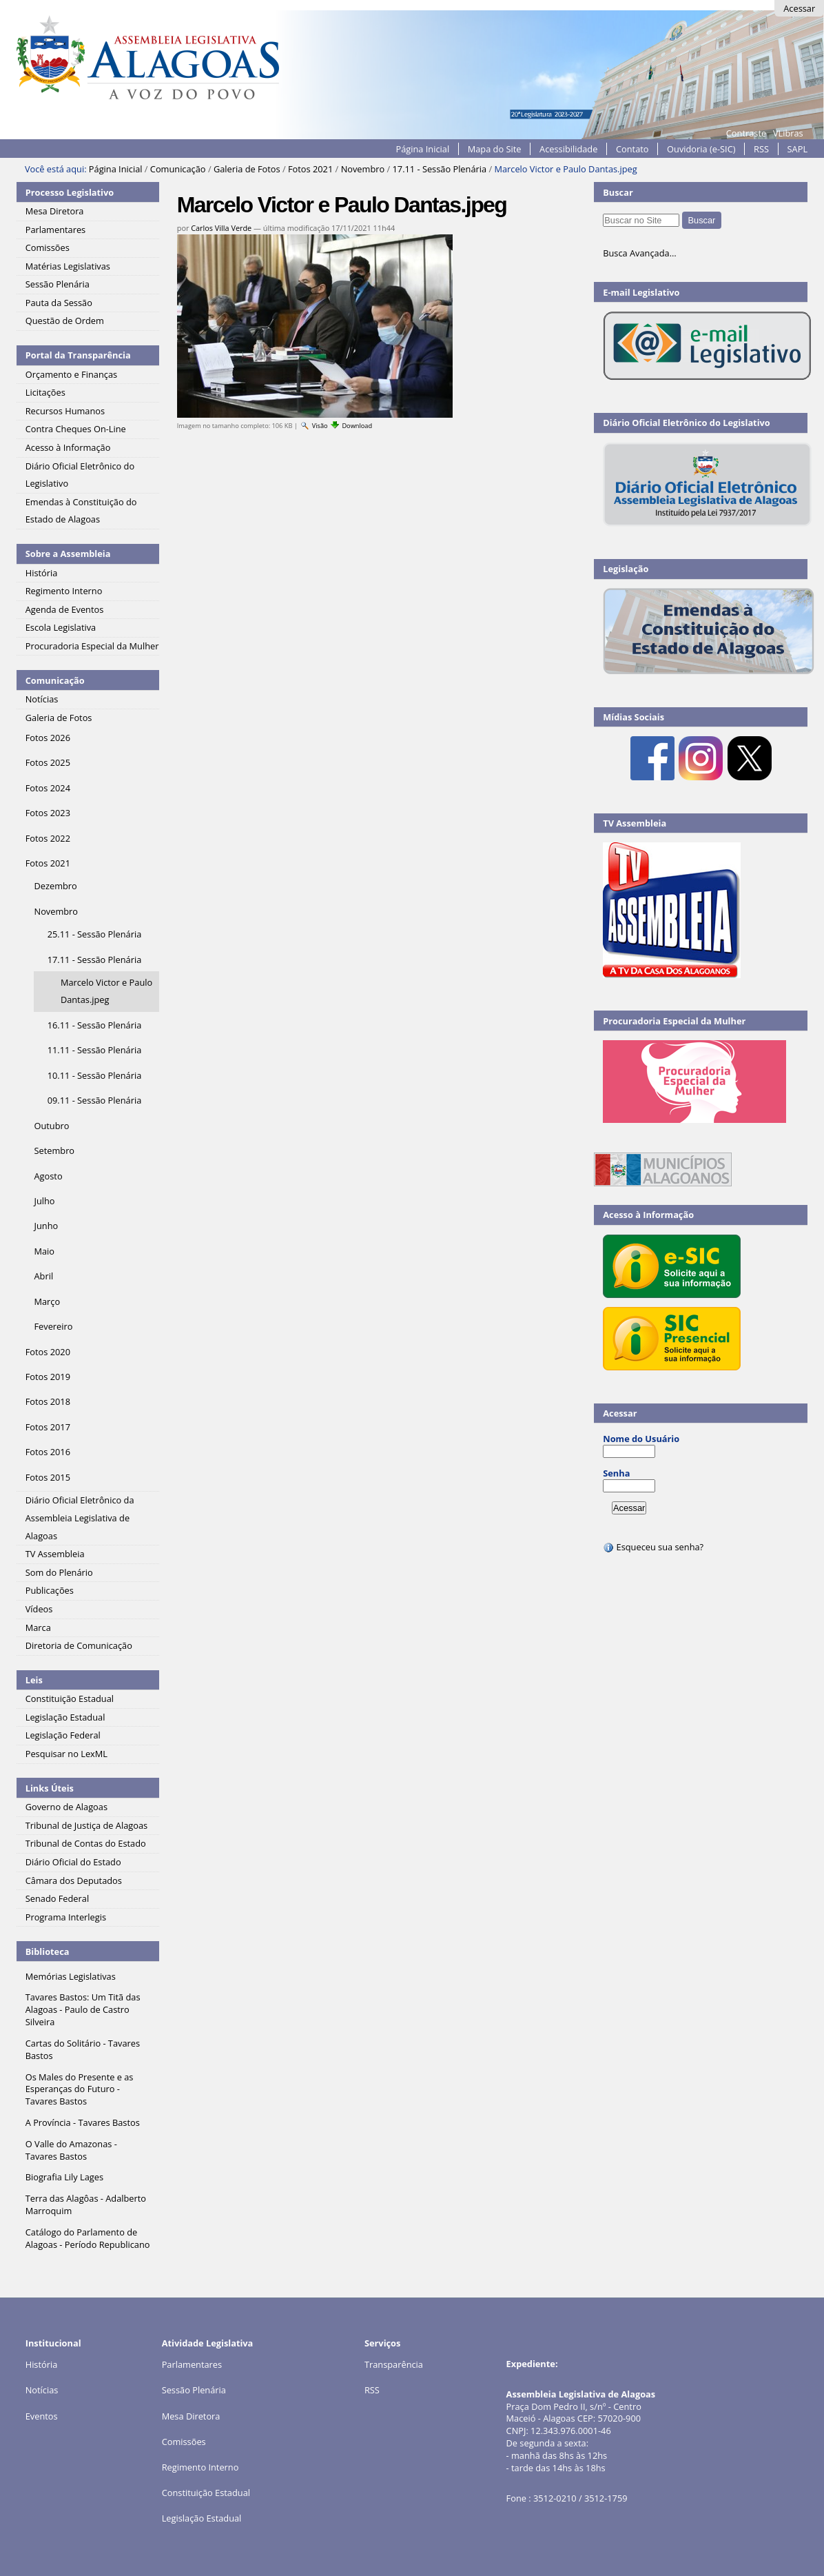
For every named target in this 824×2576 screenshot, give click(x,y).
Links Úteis (49, 1788)
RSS (761, 149)
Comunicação (178, 169)
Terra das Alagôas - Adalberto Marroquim (85, 2204)
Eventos (41, 2416)
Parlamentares (192, 2364)
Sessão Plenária (194, 2390)
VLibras (788, 133)
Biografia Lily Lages (64, 2177)
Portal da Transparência (78, 355)
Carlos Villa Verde (221, 228)
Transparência (393, 2364)
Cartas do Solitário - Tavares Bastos (82, 2049)
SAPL (797, 149)
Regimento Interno (200, 2467)
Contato (632, 149)
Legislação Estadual (202, 2518)
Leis (34, 1680)
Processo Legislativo (69, 192)
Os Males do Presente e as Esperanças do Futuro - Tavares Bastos (79, 2089)
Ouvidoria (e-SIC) (701, 149)
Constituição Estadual (206, 2492)
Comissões (184, 2441)
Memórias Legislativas (70, 1976)
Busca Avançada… (639, 253)
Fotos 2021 (310, 169)
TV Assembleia (634, 823)
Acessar (799, 8)
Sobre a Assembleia (68, 553)
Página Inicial (423, 149)
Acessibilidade (568, 149)
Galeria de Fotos (247, 169)
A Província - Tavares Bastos (82, 2122)
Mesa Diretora (191, 2416)
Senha (616, 1473)
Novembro (363, 169)
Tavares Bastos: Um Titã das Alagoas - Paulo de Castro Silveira (83, 2009)
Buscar (618, 192)
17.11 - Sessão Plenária (440, 169)
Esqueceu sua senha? (653, 1547)
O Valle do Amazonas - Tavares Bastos (71, 2150)
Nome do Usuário (641, 1438)
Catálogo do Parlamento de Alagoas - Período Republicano (87, 2238)
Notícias (42, 2390)
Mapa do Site (495, 149)
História (41, 2364)
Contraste (746, 133)
